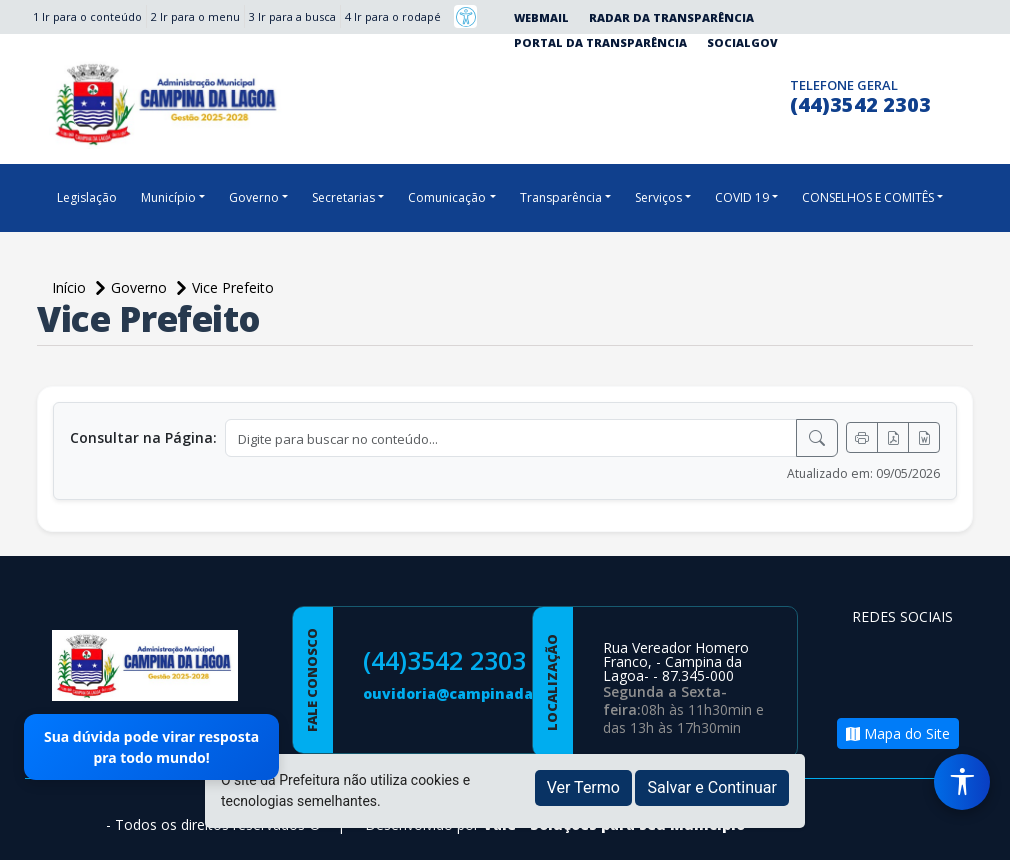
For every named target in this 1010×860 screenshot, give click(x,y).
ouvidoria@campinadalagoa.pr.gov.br (504, 693)
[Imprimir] (862, 437)
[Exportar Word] (924, 437)
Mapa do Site (898, 733)
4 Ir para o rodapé (393, 16)
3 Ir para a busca (292, 16)
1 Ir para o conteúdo (87, 16)
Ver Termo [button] (583, 787)
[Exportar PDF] (893, 437)
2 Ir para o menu (195, 16)
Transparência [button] (561, 197)
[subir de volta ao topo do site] (976, 831)
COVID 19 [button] (742, 197)
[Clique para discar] (768, 93)
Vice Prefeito (233, 287)
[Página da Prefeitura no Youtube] (872, 685)
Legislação (87, 197)
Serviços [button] (658, 197)
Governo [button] (254, 197)
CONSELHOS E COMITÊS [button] (868, 197)
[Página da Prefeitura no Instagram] (729, 93)
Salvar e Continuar (712, 787)
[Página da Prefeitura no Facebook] (690, 93)
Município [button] (168, 197)
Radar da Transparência (671, 17)
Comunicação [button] (447, 197)
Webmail (541, 17)
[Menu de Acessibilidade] (962, 782)
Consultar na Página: (143, 437)
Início (71, 287)
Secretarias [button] (343, 197)
